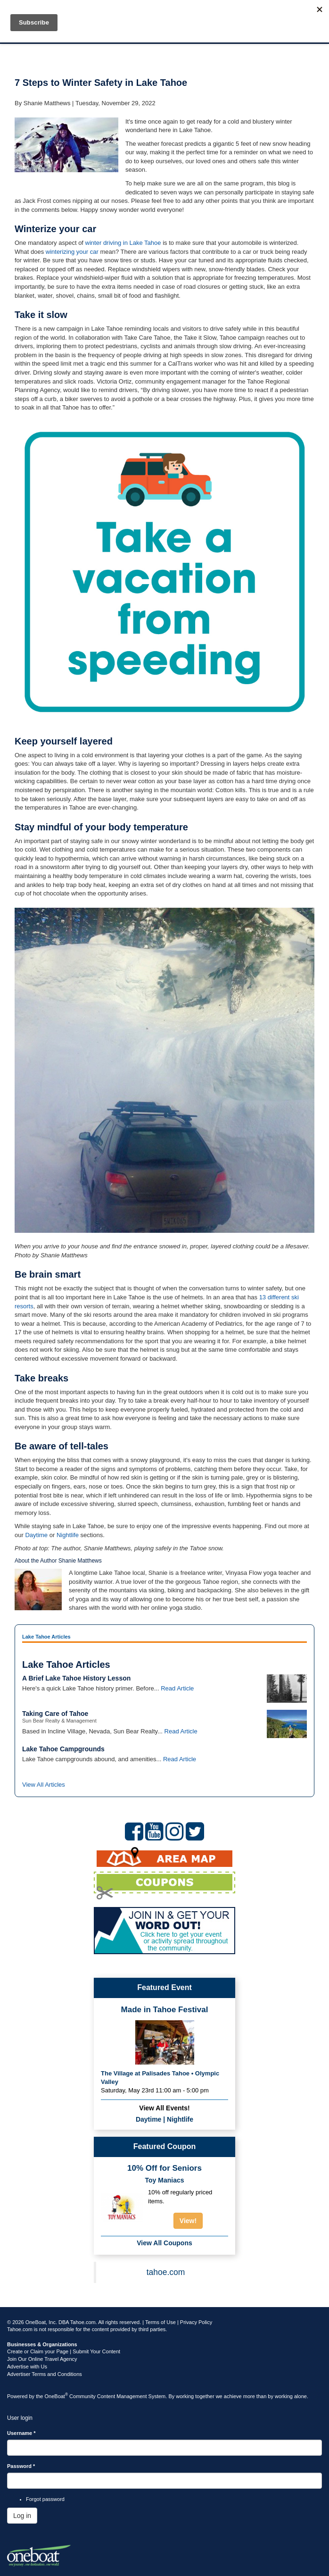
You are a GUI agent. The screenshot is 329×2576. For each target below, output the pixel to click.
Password (21, 2466)
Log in (22, 2515)
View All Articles (43, 1784)
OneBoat (56, 2396)
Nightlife (68, 1535)
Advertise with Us (27, 2366)
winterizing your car (72, 251)
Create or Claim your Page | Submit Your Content (63, 2351)
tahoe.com (166, 2272)
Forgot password (45, 2499)
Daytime (36, 1535)
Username (21, 2433)
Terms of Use (160, 2322)
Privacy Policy (196, 2322)
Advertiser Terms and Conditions (44, 2374)
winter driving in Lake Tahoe (123, 242)
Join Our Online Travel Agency (42, 2359)
